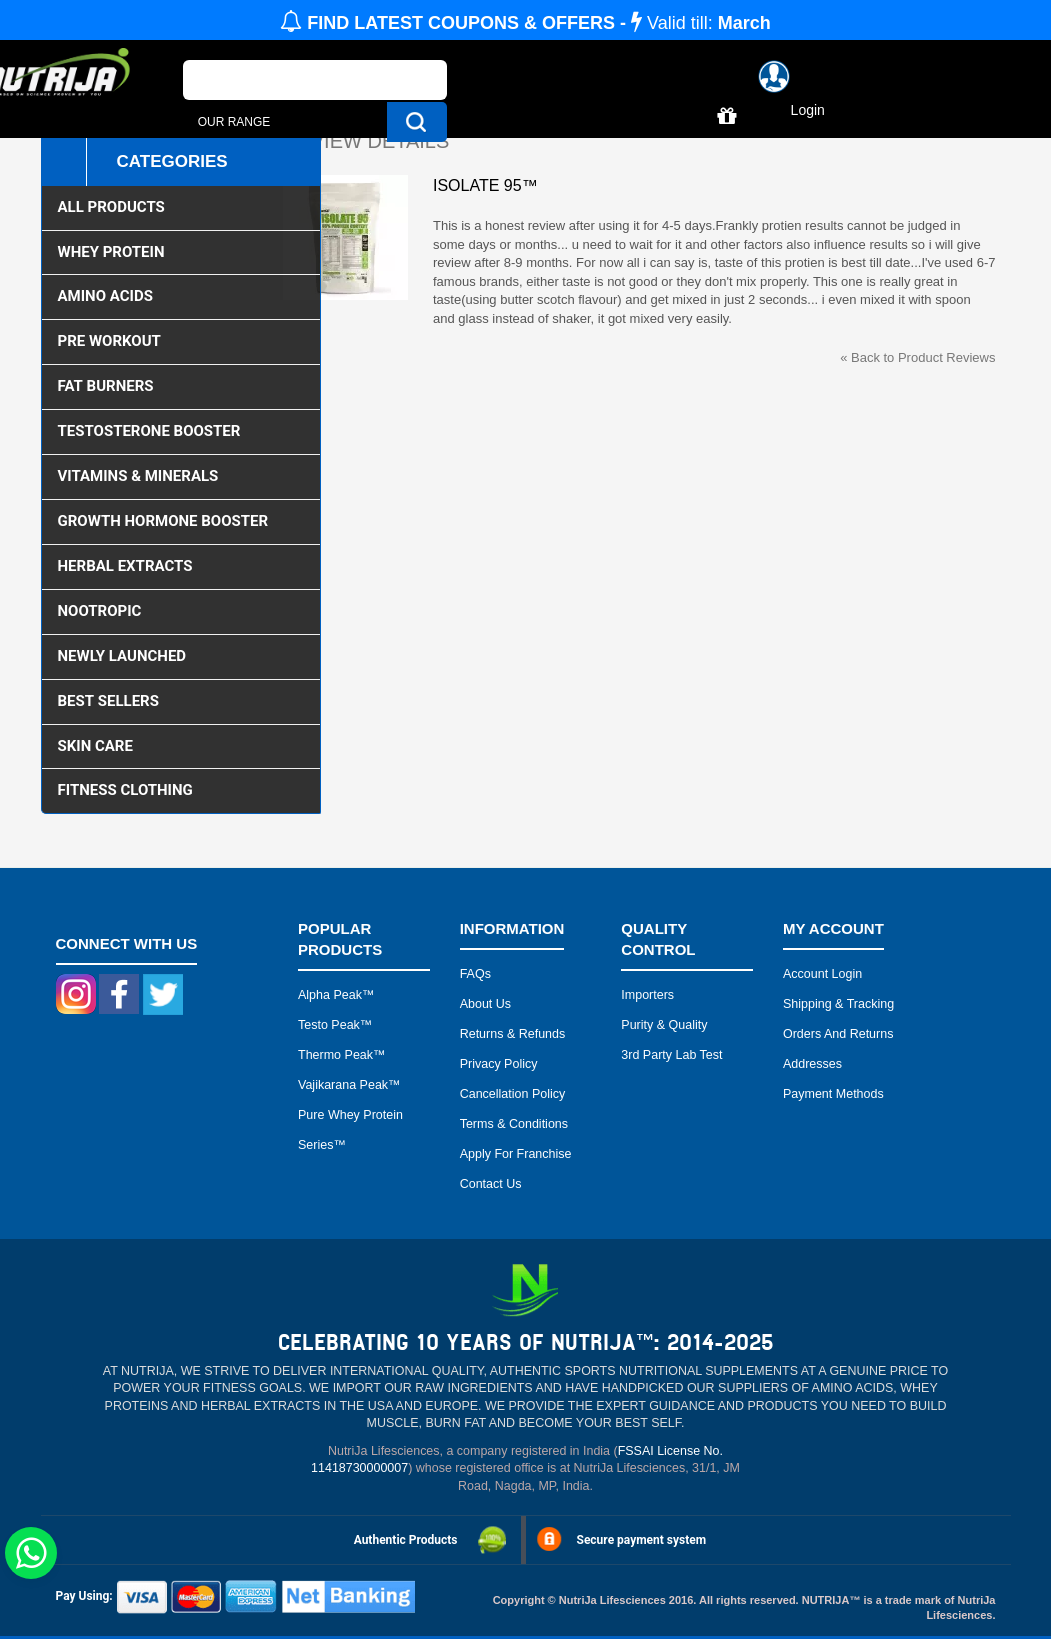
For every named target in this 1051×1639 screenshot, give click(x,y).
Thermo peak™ (342, 1055)
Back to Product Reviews (917, 357)
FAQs (475, 974)
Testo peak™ (335, 1025)
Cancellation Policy (513, 1094)
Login (808, 110)
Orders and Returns (838, 1034)
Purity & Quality (664, 1025)
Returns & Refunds (513, 1034)
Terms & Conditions (514, 1124)
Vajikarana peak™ (349, 1085)
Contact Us (491, 1184)
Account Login (822, 974)
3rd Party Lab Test (671, 1055)
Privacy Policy (499, 1064)
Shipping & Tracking (838, 1004)
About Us (485, 1004)
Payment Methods (833, 1094)
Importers (647, 995)
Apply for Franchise (516, 1154)
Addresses (812, 1064)
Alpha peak (330, 995)
